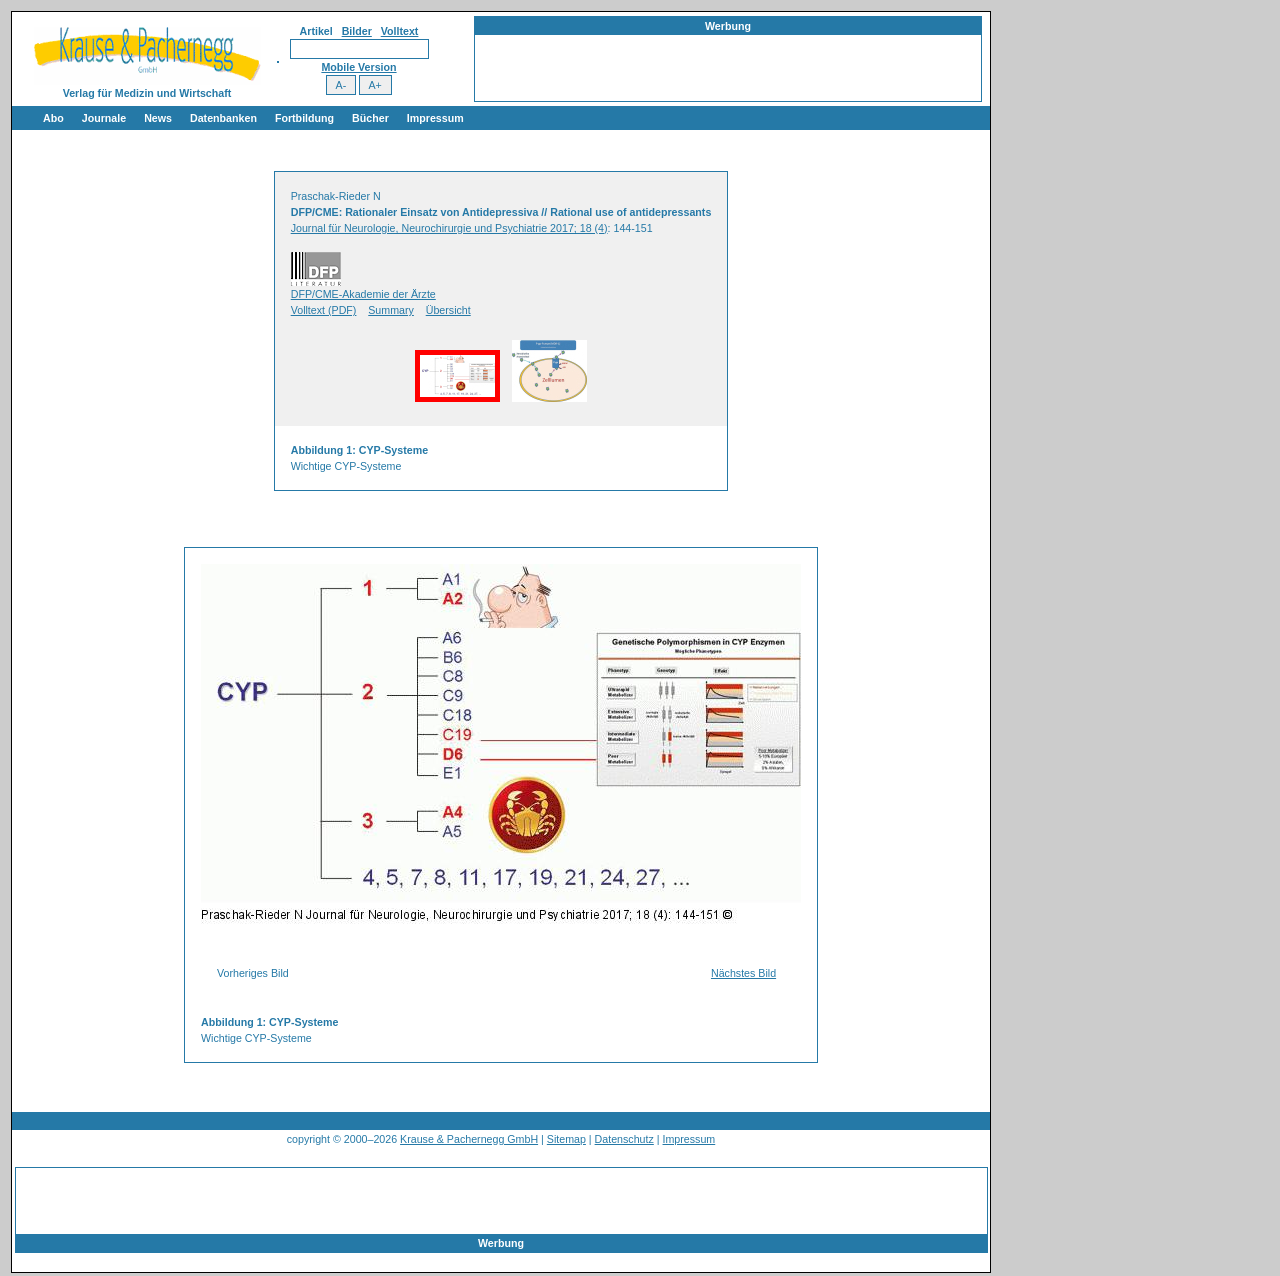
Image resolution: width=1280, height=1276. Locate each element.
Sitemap (566, 1139)
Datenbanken (223, 118)
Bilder (357, 31)
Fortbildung (304, 118)
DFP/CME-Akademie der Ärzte (363, 294)
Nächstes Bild (743, 973)
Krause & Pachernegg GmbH (469, 1139)
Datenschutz (624, 1139)
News (158, 118)
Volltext (400, 31)
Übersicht (448, 310)
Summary (391, 310)
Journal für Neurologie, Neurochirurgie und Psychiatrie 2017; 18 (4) (449, 228)
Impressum (435, 118)
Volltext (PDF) (324, 310)
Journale (104, 118)
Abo (53, 118)
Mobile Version (358, 67)
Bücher (370, 118)
